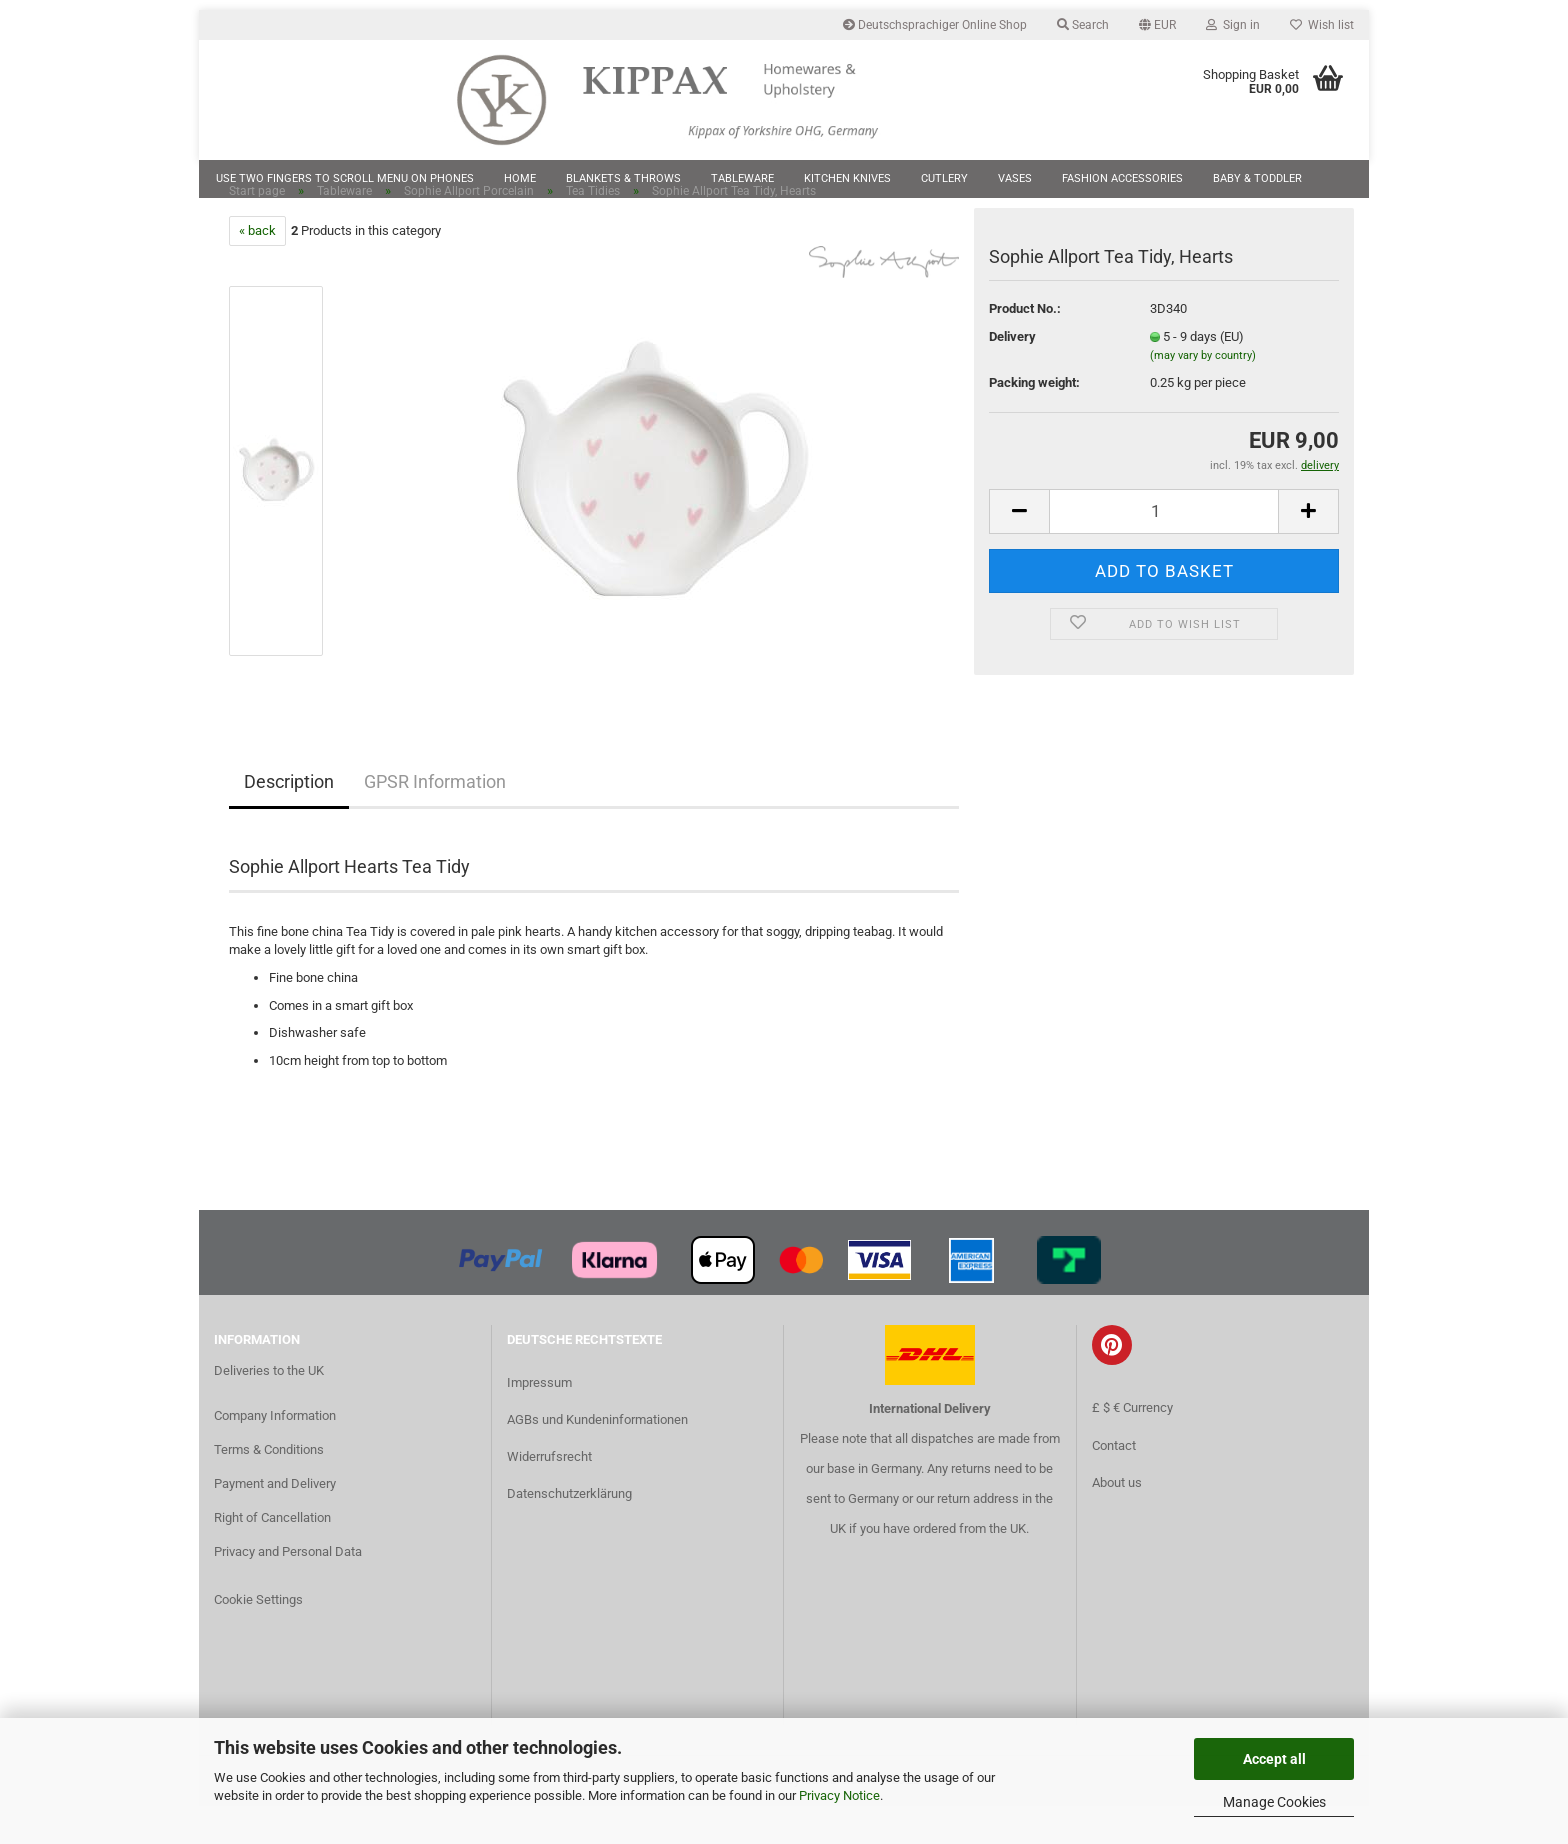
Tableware (742, 178)
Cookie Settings (258, 1637)
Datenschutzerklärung (569, 1532)
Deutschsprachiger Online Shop (935, 25)
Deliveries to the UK (269, 1408)
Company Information (275, 1453)
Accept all (1274, 1759)
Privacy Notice (839, 1795)
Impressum (539, 1420)
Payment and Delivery (275, 1521)
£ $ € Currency (1132, 1446)
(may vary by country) (1203, 394)
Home (520, 178)
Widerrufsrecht (549, 1494)
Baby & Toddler (1257, 178)
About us (1117, 1520)
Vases (1015, 178)
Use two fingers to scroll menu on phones (345, 178)
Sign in (1233, 25)
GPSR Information (435, 819)
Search (1083, 25)
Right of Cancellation (272, 1555)
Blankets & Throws (623, 178)
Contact (1114, 1483)
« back (257, 268)
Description (289, 819)
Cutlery (944, 178)
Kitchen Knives (847, 178)
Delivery (1012, 374)
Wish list (1322, 25)
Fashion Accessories (1122, 178)
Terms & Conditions (269, 1487)
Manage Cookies (1274, 1802)
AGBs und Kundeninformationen (597, 1457)
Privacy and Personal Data (288, 1589)
